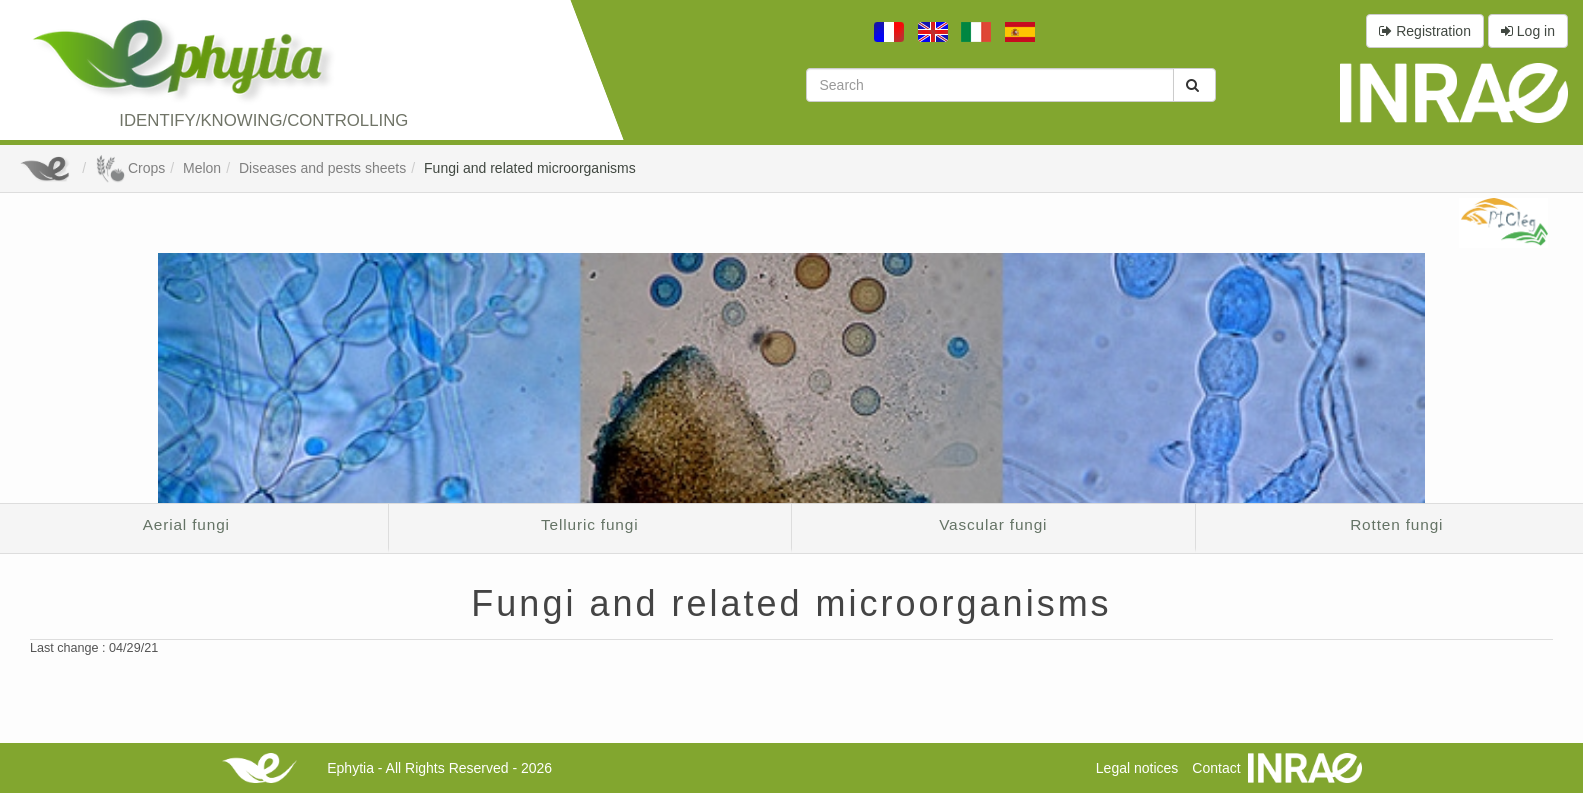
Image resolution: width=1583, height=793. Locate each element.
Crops (130, 168)
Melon (202, 168)
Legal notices (1137, 768)
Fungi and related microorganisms (530, 168)
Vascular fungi (993, 524)
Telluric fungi (589, 524)
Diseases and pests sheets (322, 168)
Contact (1216, 768)
